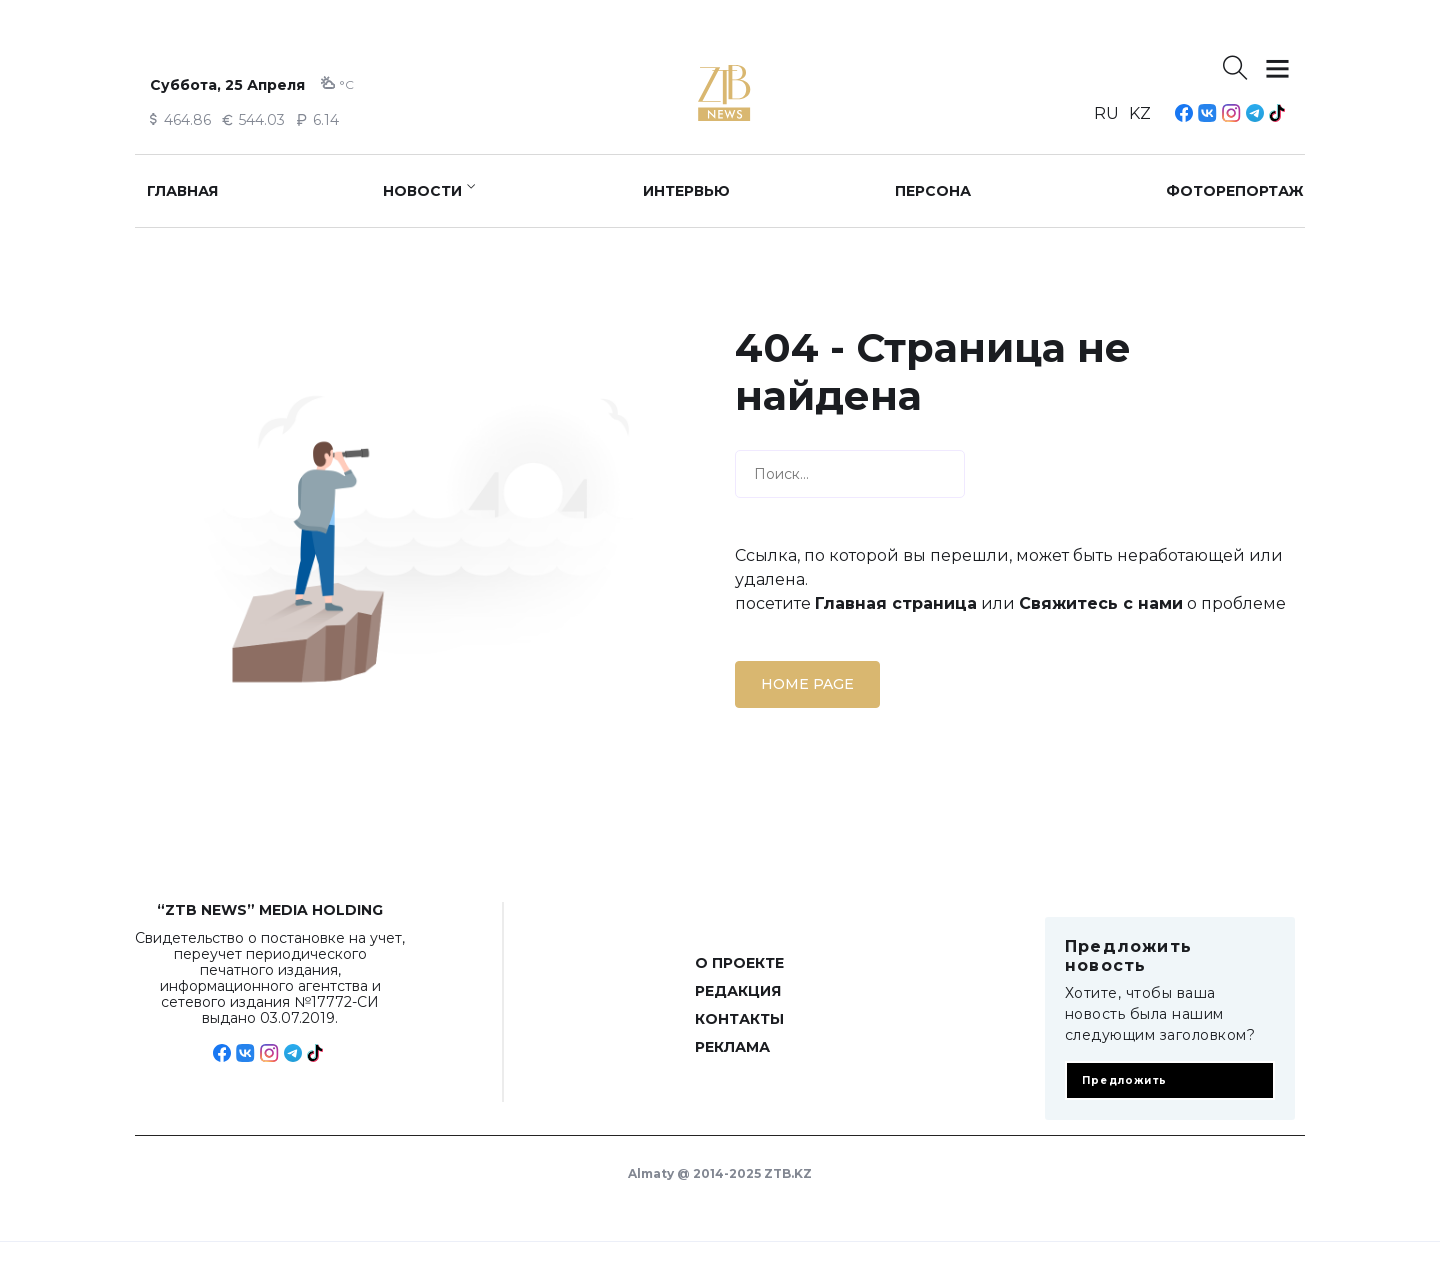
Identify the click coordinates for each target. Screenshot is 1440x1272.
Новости (422, 191)
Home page (807, 684)
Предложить (1124, 1080)
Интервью (686, 191)
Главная (182, 191)
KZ (1140, 113)
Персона (933, 191)
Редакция (738, 991)
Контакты (739, 1019)
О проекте (739, 963)
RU (1106, 113)
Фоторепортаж (1235, 191)
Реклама (732, 1047)
